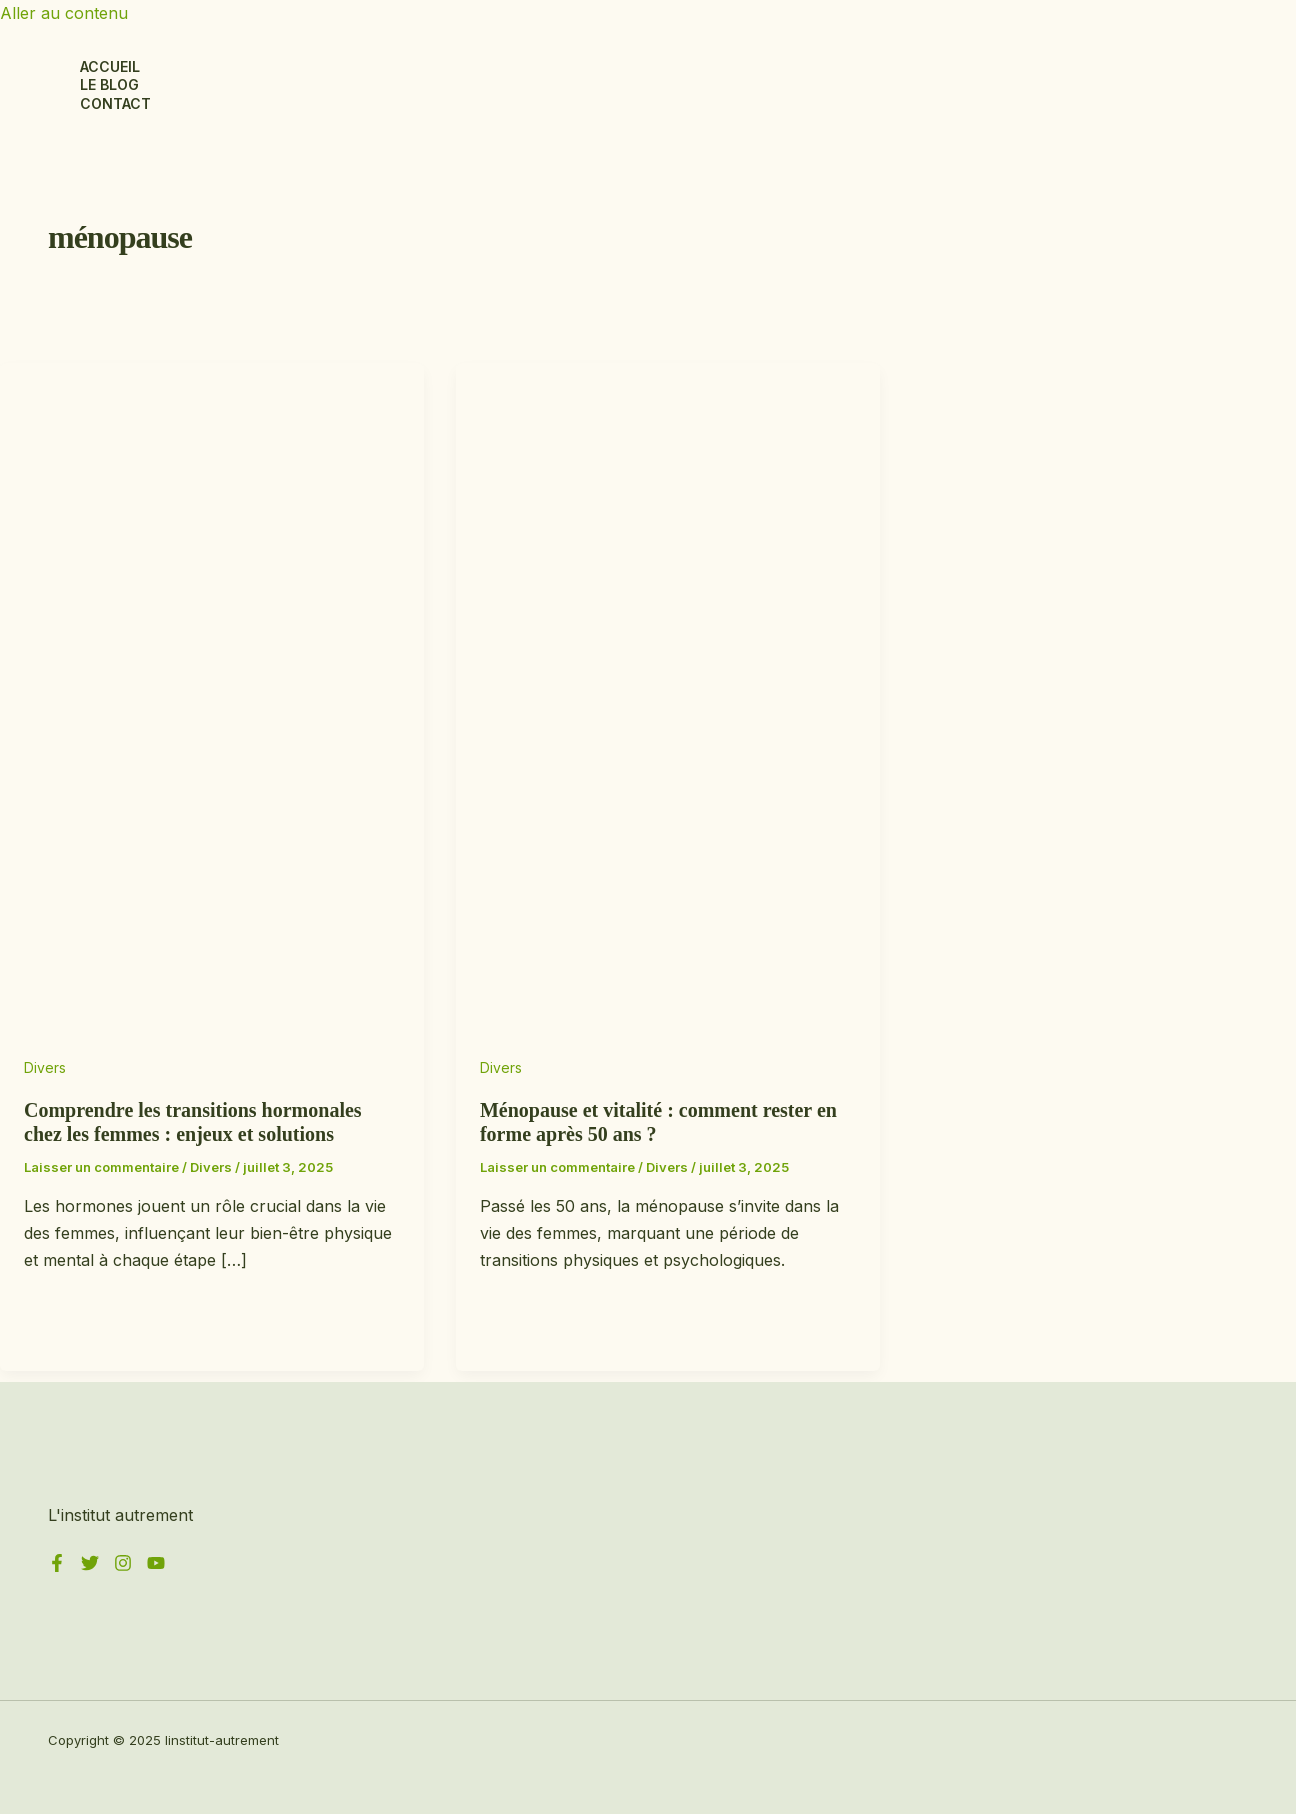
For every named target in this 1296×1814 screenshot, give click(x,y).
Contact (115, 103)
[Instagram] (123, 1566)
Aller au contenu (64, 13)
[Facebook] (57, 1566)
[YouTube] (156, 1566)
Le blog (109, 84)
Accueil (110, 66)
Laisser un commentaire (101, 1167)
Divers (45, 1067)
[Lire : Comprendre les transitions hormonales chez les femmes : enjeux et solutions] (212, 1040)
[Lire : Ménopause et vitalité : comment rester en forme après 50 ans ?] (668, 1040)
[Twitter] (90, 1566)
